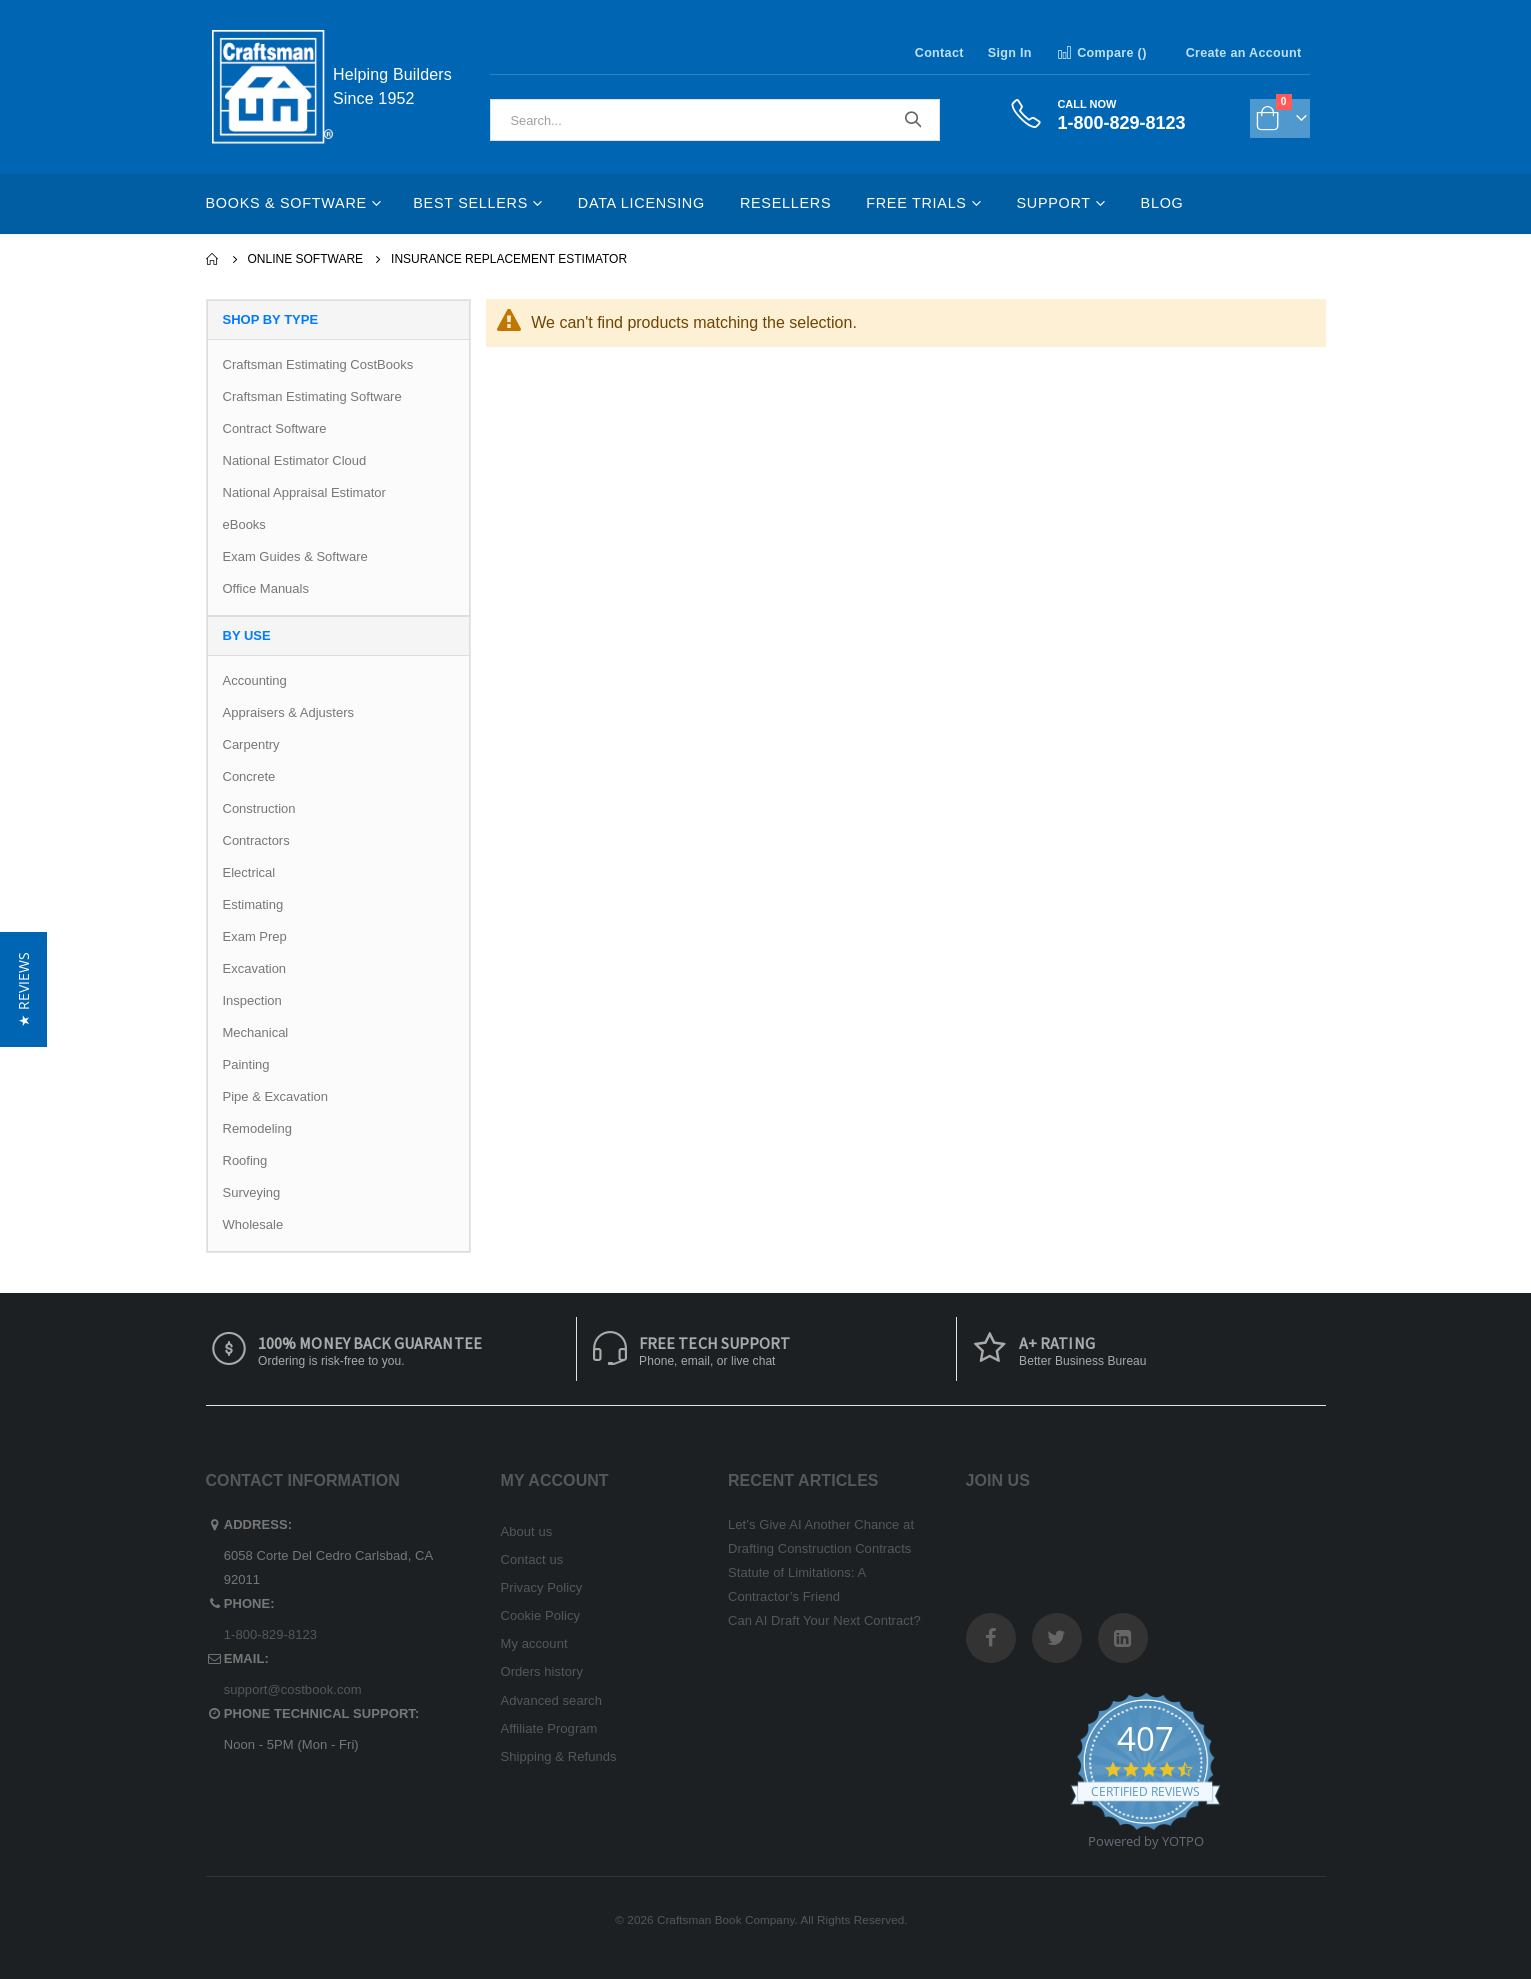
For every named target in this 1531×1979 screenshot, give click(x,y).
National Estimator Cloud (295, 460)
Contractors (256, 840)
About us (527, 1531)
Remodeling (257, 1128)
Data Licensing (641, 203)
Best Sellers (470, 203)
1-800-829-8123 (270, 1634)
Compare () (1101, 53)
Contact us (532, 1559)
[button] (23, 989)
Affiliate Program (549, 1728)
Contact (939, 53)
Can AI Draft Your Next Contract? (824, 1620)
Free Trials (916, 203)
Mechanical (256, 1032)
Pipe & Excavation (276, 1096)
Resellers (785, 203)
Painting (246, 1064)
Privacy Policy (542, 1587)
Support (1053, 203)
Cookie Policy (541, 1615)
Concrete (249, 776)
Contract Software (275, 428)
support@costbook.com (293, 1689)
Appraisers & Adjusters (289, 712)
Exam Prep (255, 936)
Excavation (255, 968)
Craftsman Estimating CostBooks (318, 364)
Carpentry (251, 744)
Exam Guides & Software (295, 556)
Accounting (255, 680)
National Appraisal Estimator (304, 492)
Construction (259, 808)
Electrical (249, 872)
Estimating (253, 904)
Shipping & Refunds (559, 1756)
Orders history (542, 1671)
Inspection (252, 1000)
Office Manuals (266, 588)
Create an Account (1244, 53)
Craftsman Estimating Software (312, 396)
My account (534, 1643)
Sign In (1010, 53)
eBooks (244, 524)
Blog (1162, 203)
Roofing (245, 1160)
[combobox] (715, 120)
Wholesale (253, 1224)
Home (213, 259)
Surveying (252, 1192)
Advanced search (551, 1700)
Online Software (306, 259)
